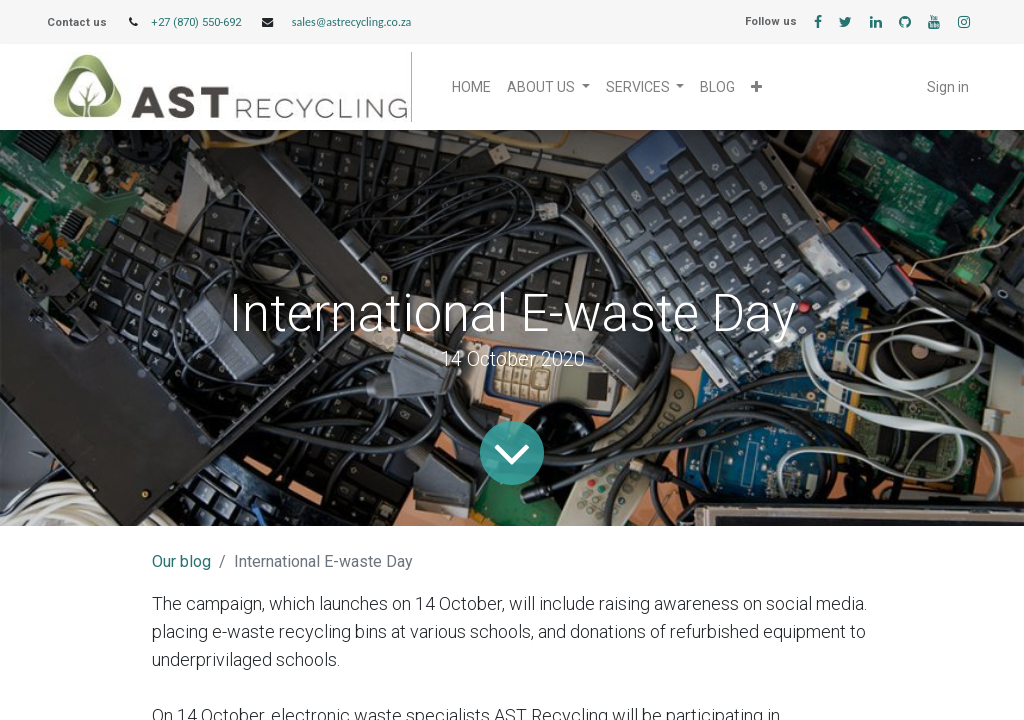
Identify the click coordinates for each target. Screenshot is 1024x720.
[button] (756, 87)
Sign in (948, 87)
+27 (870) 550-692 (196, 22)
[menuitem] (471, 87)
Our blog (181, 561)
